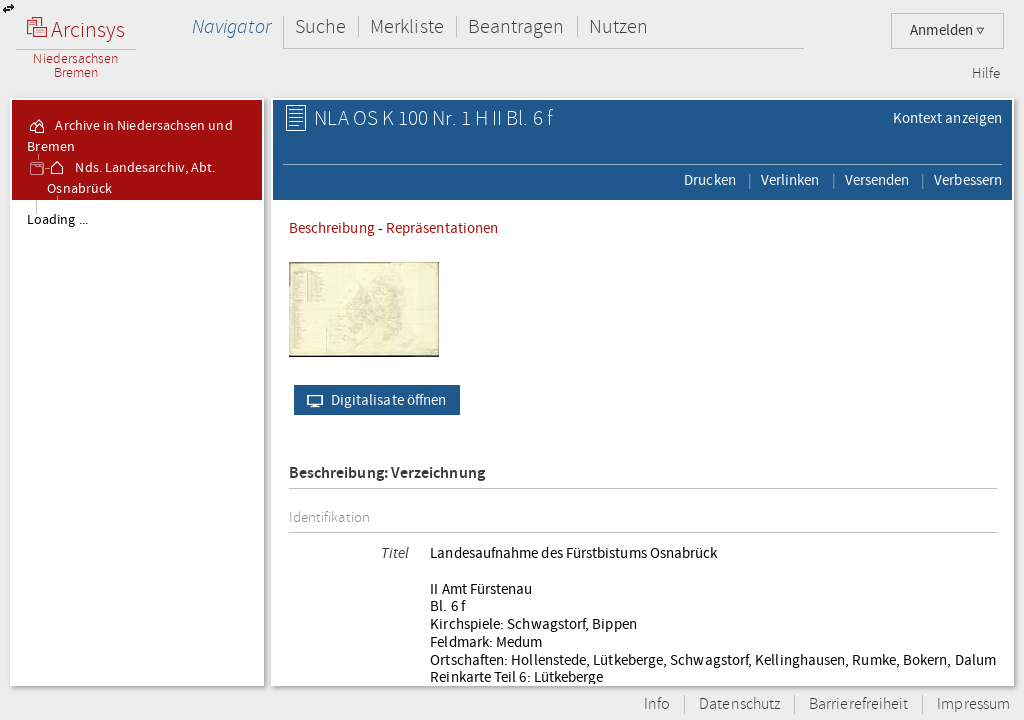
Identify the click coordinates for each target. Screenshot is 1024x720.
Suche (320, 26)
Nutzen (618, 26)
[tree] (137, 442)
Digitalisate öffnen (372, 400)
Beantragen (516, 26)
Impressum (973, 704)
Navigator (231, 26)
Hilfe (986, 74)
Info (657, 704)
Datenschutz (739, 704)
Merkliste (407, 26)
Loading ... (57, 220)
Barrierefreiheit (858, 704)
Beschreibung (332, 228)
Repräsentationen (442, 228)
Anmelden (947, 30)
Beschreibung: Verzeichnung (387, 473)
